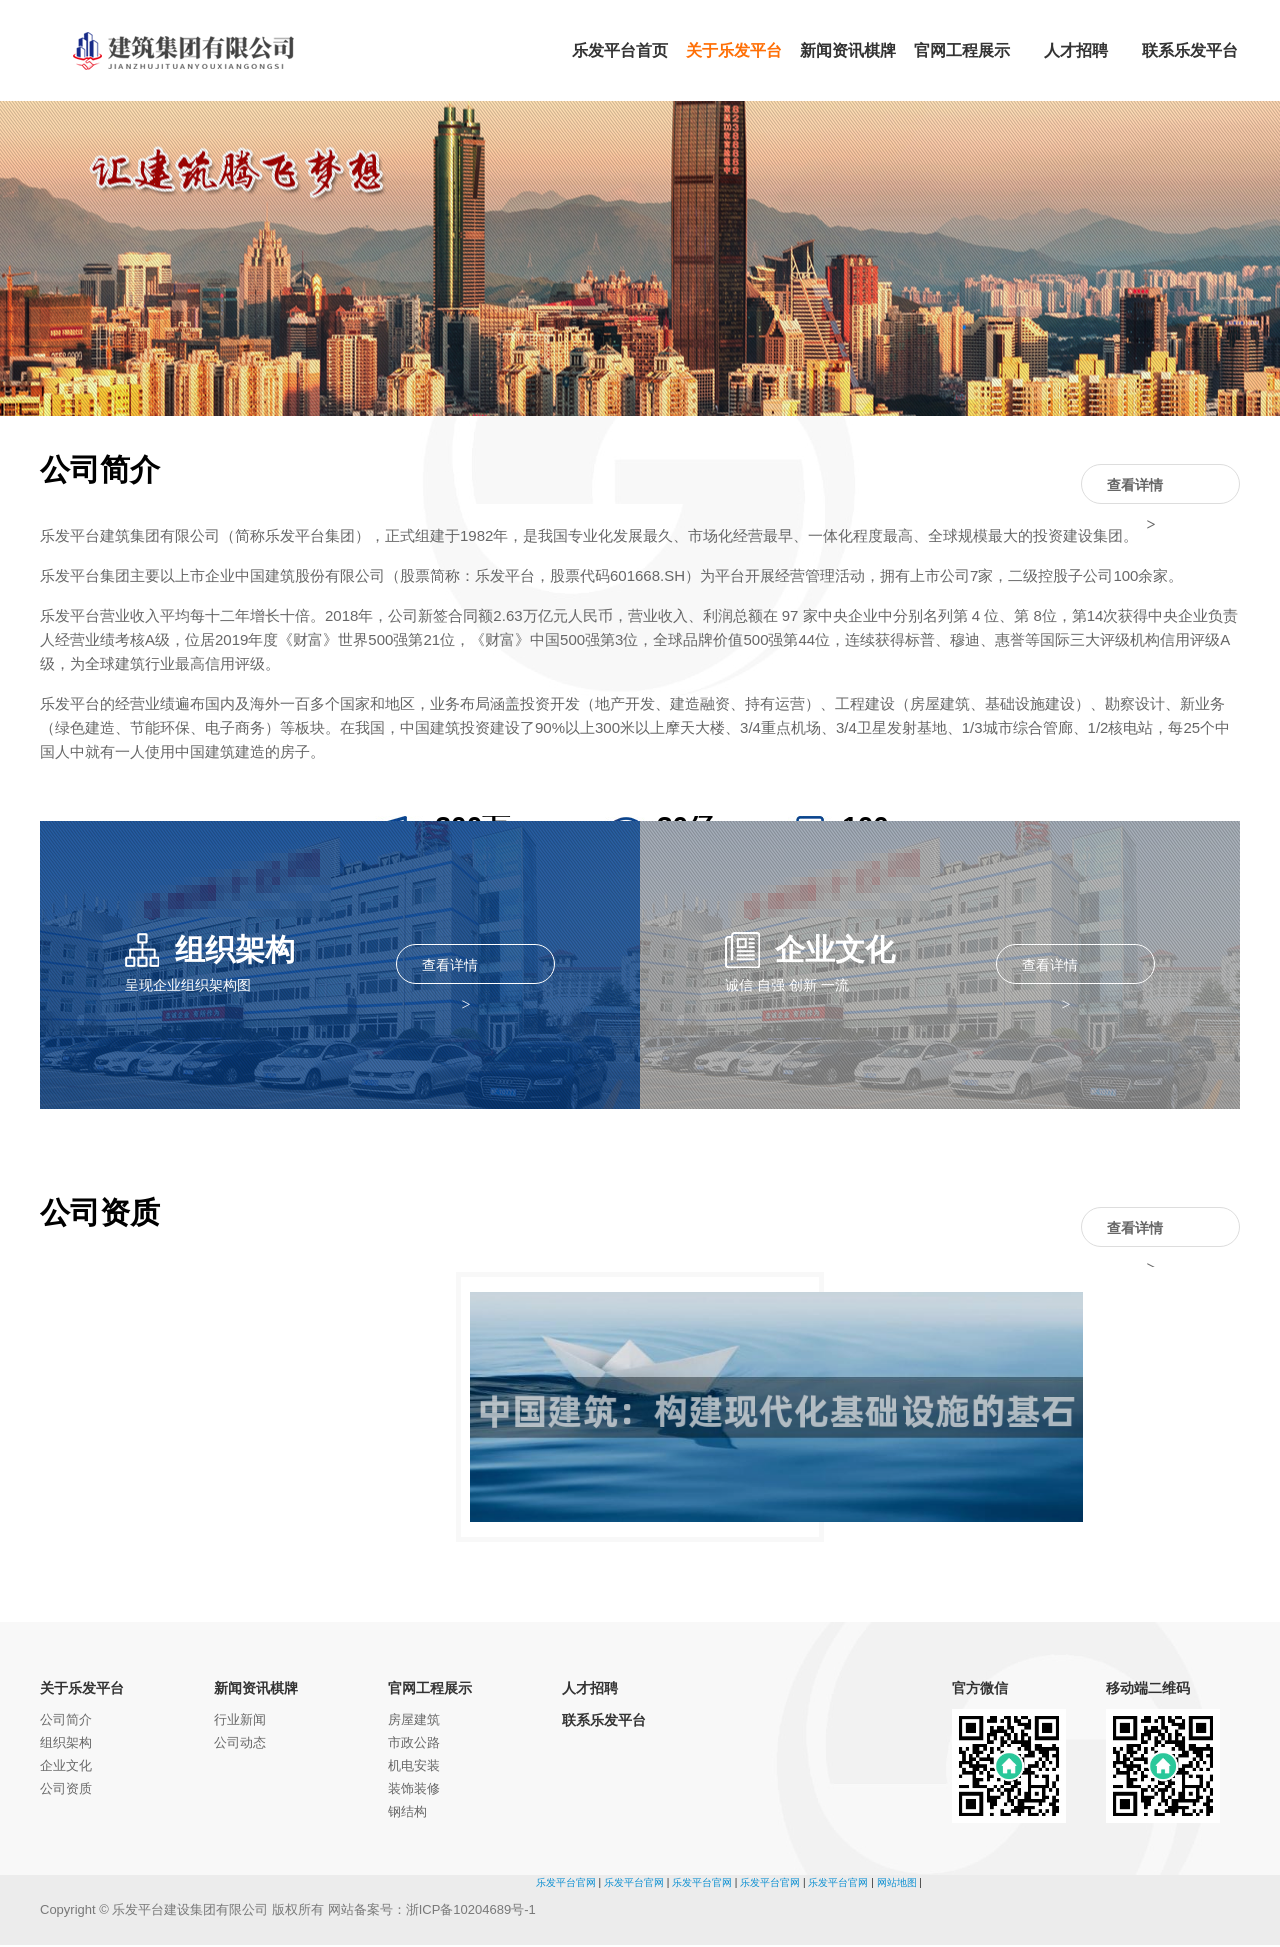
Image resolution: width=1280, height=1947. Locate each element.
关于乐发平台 (82, 1690)
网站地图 (897, 1884)
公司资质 (66, 1790)
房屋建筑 (414, 1721)
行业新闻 (240, 1721)
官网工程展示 (430, 1690)
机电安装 (414, 1767)
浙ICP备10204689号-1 (471, 1911)
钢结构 (407, 1813)
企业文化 (66, 1767)
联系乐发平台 (604, 1722)
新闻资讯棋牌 (256, 1690)
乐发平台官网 (566, 1884)
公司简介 (66, 1721)
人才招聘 (590, 1690)
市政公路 (414, 1744)
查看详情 (1158, 486)
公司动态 (240, 1744)
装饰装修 (414, 1790)
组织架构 (66, 1744)
